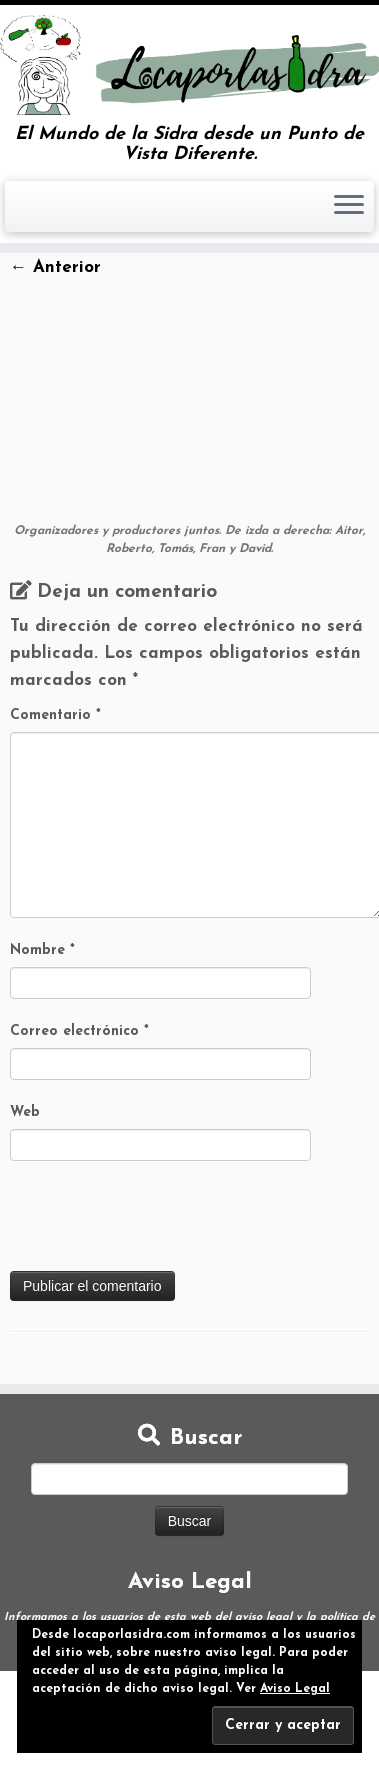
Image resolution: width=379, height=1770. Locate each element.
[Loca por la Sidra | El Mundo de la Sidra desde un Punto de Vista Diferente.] (189, 65)
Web (25, 1112)
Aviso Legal (295, 1689)
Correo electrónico (79, 1031)
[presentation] (162, 1222)
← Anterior (55, 267)
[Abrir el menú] (349, 207)
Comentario (55, 715)
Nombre (42, 950)
